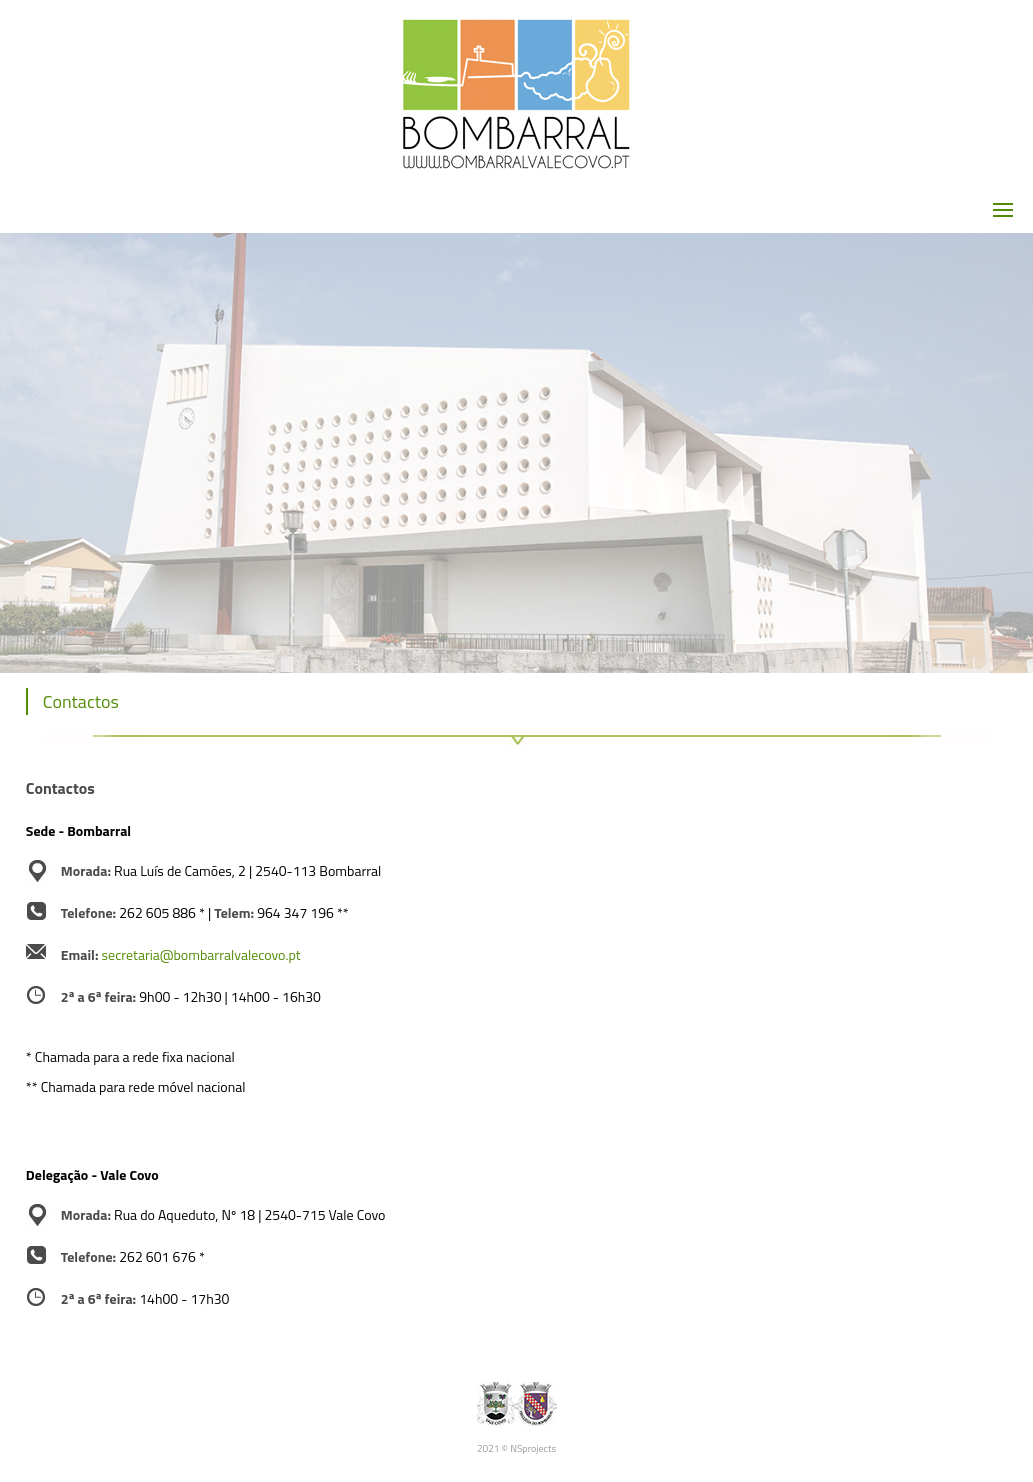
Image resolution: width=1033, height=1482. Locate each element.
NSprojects (533, 1448)
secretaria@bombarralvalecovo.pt (201, 954)
